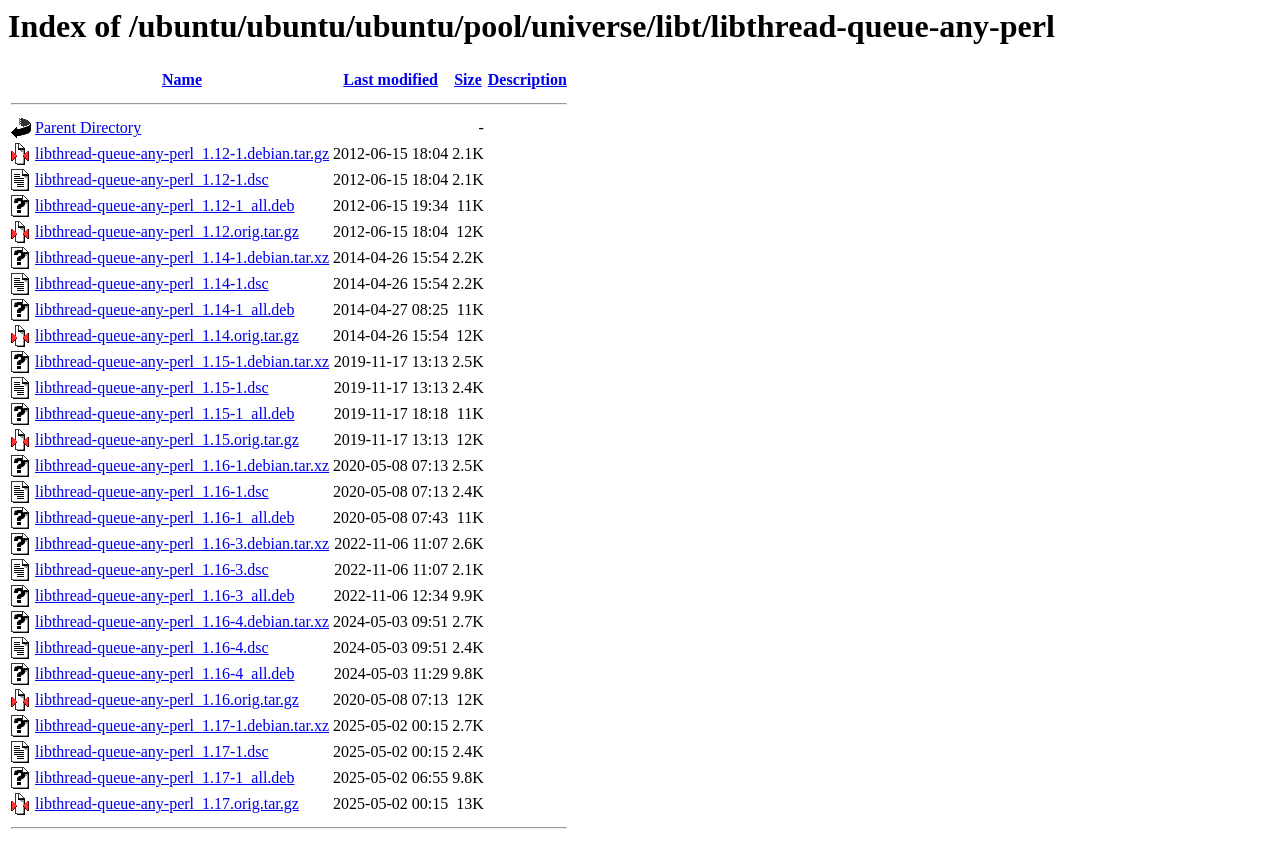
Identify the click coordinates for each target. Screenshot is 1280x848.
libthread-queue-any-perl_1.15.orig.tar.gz (167, 439)
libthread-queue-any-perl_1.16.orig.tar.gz (167, 699)
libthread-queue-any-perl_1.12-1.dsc (152, 179)
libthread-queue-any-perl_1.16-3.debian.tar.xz (182, 543)
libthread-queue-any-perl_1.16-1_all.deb (164, 517)
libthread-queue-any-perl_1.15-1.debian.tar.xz (182, 361)
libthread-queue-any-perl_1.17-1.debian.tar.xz (182, 725)
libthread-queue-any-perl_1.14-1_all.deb (164, 309)
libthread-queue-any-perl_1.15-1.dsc (152, 387)
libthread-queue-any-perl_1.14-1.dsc (152, 283)
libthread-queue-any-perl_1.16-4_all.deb (164, 673)
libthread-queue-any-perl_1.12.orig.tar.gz (167, 231)
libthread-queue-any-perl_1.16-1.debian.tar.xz (182, 465)
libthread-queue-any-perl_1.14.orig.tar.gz (167, 335)
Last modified (390, 79)
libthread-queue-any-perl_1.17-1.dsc (152, 751)
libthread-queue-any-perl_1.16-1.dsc (152, 491)
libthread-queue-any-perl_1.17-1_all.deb (164, 777)
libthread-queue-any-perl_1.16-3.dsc (152, 569)
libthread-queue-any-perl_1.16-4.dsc (152, 647)
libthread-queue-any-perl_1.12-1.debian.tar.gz (182, 153)
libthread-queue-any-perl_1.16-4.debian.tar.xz (182, 621)
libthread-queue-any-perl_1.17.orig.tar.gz (167, 803)
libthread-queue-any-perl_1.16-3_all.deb (164, 595)
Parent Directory (88, 127)
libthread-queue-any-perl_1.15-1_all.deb (164, 413)
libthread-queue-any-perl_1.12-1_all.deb (164, 205)
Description (527, 79)
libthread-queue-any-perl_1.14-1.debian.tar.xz (182, 257)
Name (182, 79)
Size (468, 79)
